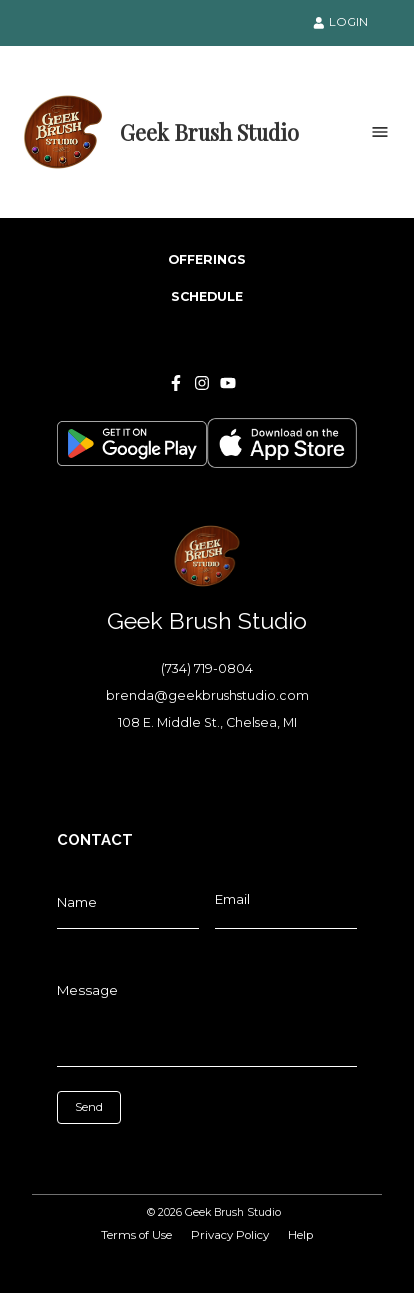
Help (300, 1235)
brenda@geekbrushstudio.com (207, 695)
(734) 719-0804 (207, 668)
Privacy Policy (230, 1235)
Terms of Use (136, 1235)
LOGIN (341, 22)
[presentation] (146, 1154)
